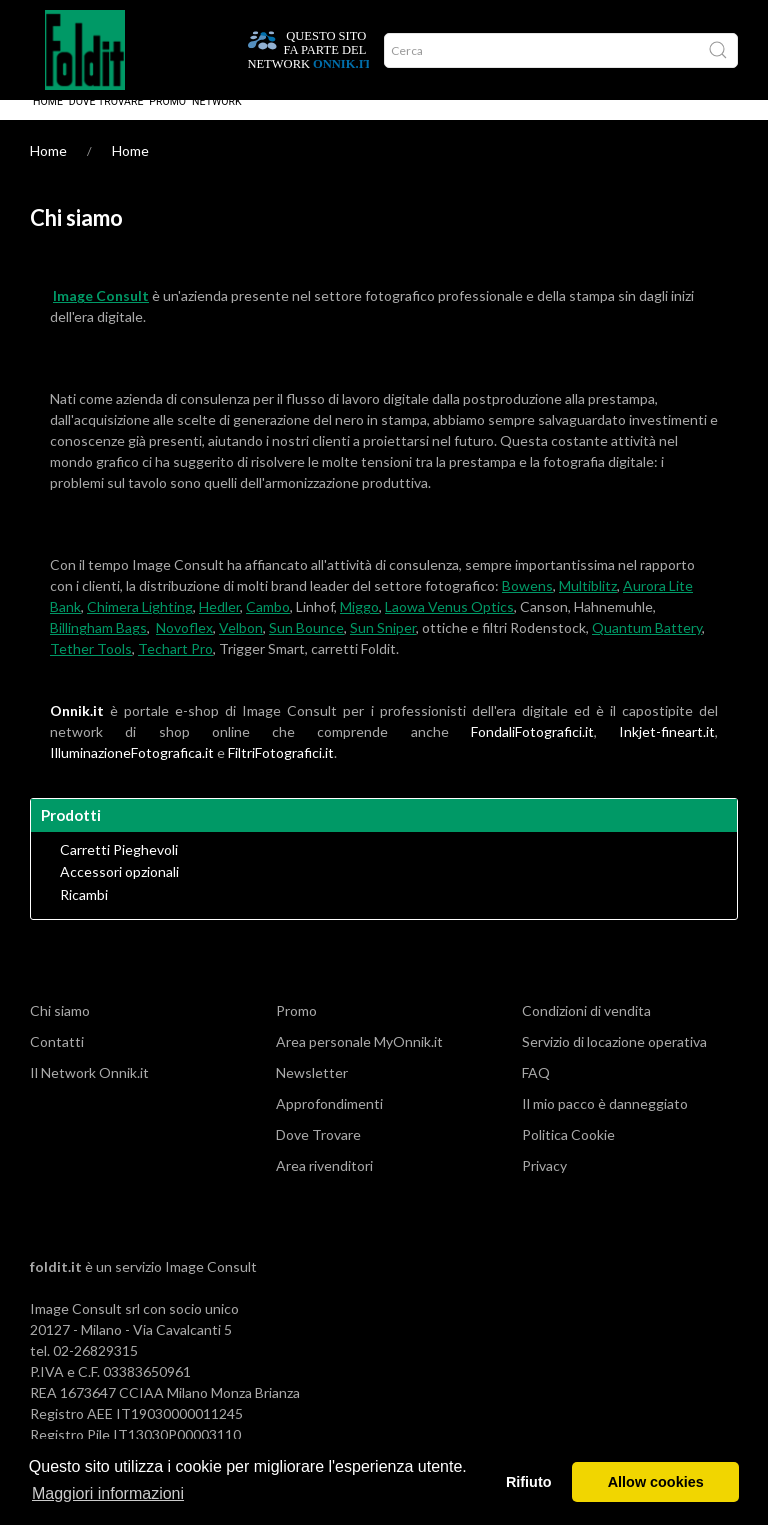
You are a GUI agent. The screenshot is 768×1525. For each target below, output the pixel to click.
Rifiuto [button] (529, 1482)
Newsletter (312, 1092)
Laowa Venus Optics (449, 626)
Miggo (359, 626)
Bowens (527, 605)
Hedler (219, 626)
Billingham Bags (98, 647)
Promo (167, 121)
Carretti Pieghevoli (119, 870)
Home (48, 121)
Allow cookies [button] (656, 1482)
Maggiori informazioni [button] (108, 1493)
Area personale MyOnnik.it (359, 1061)
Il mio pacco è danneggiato (605, 1123)
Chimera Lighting (140, 626)
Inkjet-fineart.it (667, 751)
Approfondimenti (329, 1123)
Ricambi (84, 915)
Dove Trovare (106, 121)
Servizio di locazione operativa (614, 1061)
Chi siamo (60, 1030)
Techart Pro (175, 668)
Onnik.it (77, 730)
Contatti (57, 1061)
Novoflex (184, 647)
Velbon (241, 647)
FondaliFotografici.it (532, 751)
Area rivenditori (324, 1185)
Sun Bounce (306, 647)
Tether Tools (91, 668)
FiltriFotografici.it (281, 772)
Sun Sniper (383, 647)
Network (217, 121)
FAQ (536, 1092)
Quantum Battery (647, 647)
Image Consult (211, 1286)
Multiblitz (588, 605)
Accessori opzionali (119, 892)
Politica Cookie (568, 1154)
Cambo (268, 626)
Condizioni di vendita (586, 1030)
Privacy (544, 1185)
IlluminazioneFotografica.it (132, 772)
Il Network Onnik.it (89, 1092)
